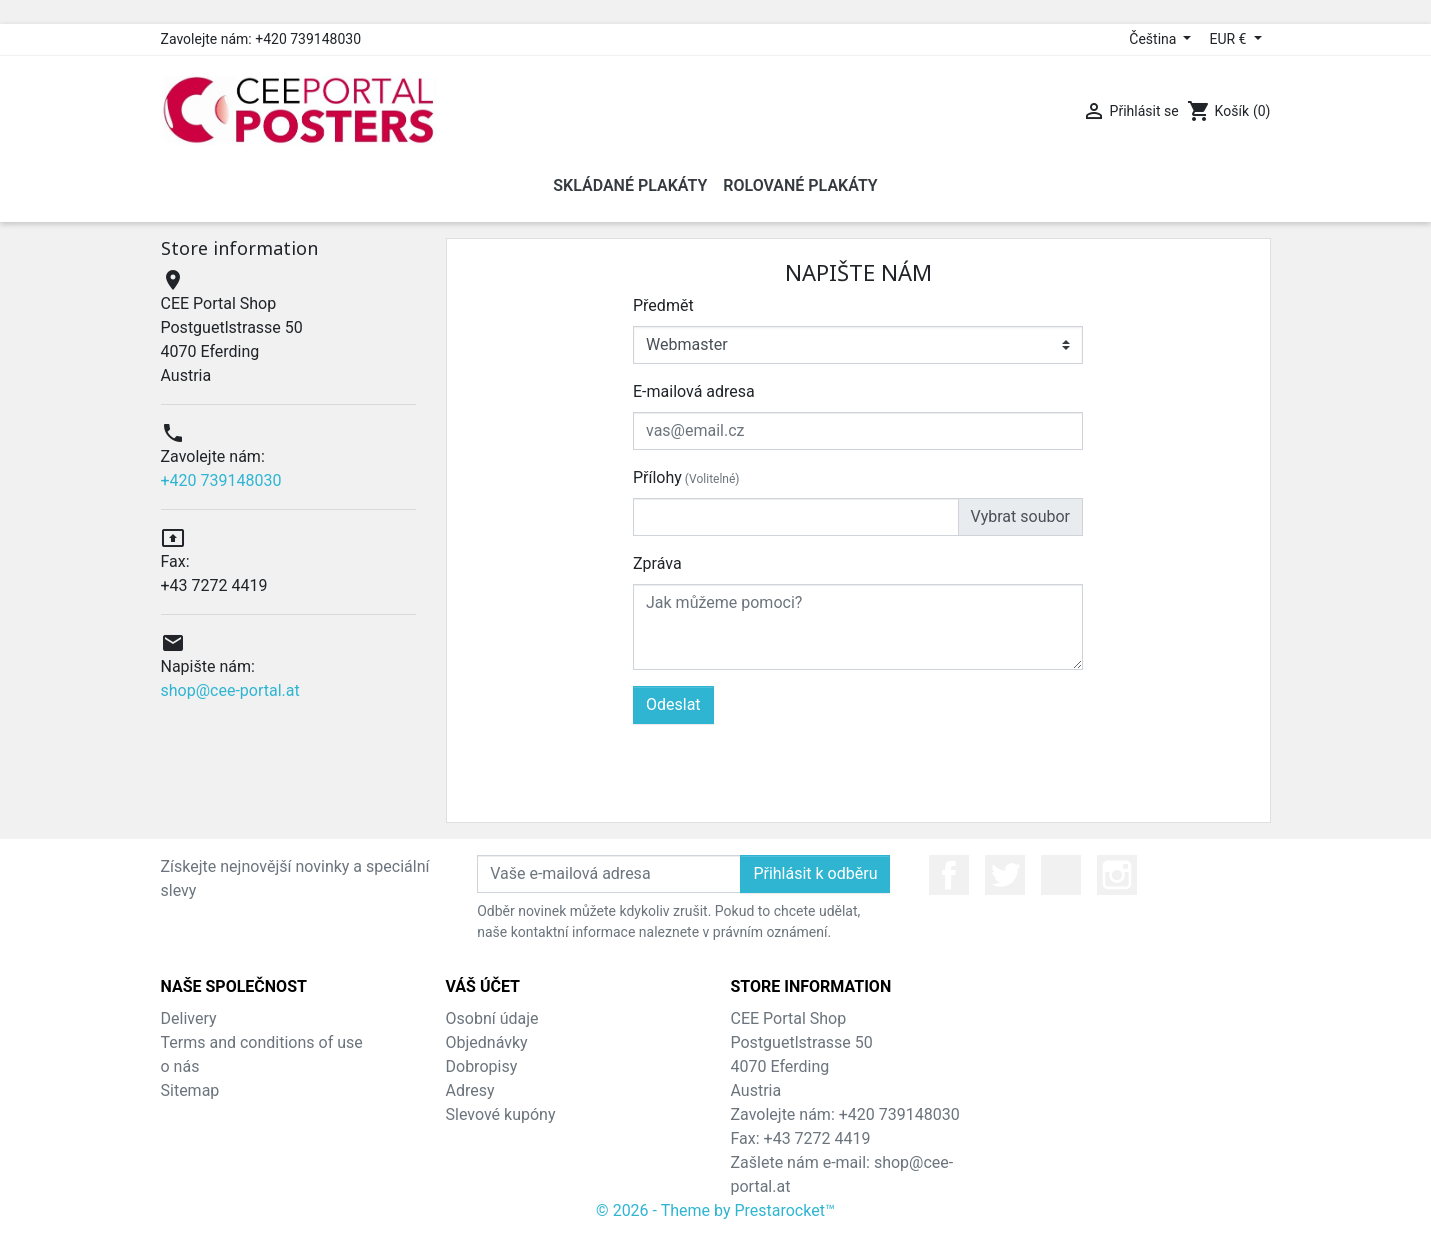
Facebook (949, 875)
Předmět (663, 305)
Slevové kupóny (501, 1114)
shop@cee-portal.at (230, 690)
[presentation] (931, 763)
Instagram (1117, 875)
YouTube (1061, 875)
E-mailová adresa (694, 391)
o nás (180, 1066)
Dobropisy (482, 1066)
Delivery (189, 1018)
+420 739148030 (221, 480)
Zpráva (657, 563)
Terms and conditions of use (262, 1042)
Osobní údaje (492, 1018)
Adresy (470, 1090)
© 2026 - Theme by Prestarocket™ (715, 1210)
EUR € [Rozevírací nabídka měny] (1229, 39)
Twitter (1005, 875)
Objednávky (487, 1042)
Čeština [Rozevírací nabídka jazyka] (1154, 39)
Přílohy (686, 477)
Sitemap (190, 1090)
